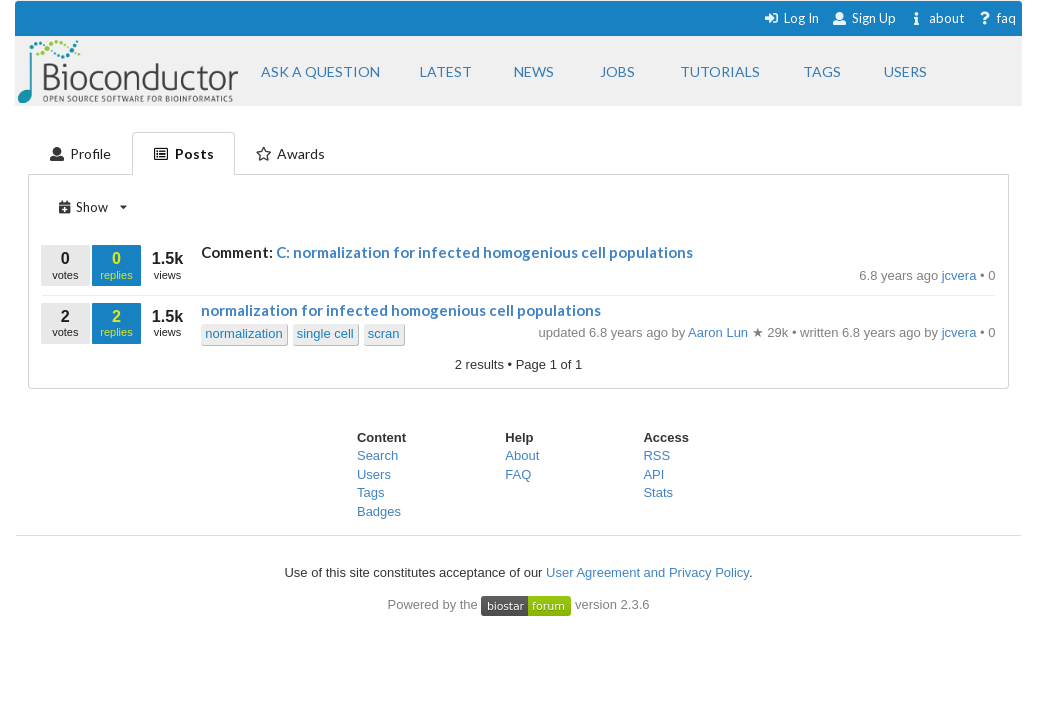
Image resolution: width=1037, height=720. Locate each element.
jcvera (961, 275)
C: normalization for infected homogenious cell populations (484, 252)
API (653, 474)
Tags (370, 492)
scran (384, 333)
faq (996, 18)
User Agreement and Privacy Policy (647, 572)
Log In (791, 18)
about (936, 18)
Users (374, 474)
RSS (656, 455)
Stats (658, 492)
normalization (243, 333)
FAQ (518, 474)
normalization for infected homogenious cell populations (401, 310)
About (522, 455)
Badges (379, 511)
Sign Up (864, 18)
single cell (325, 333)
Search (377, 455)
